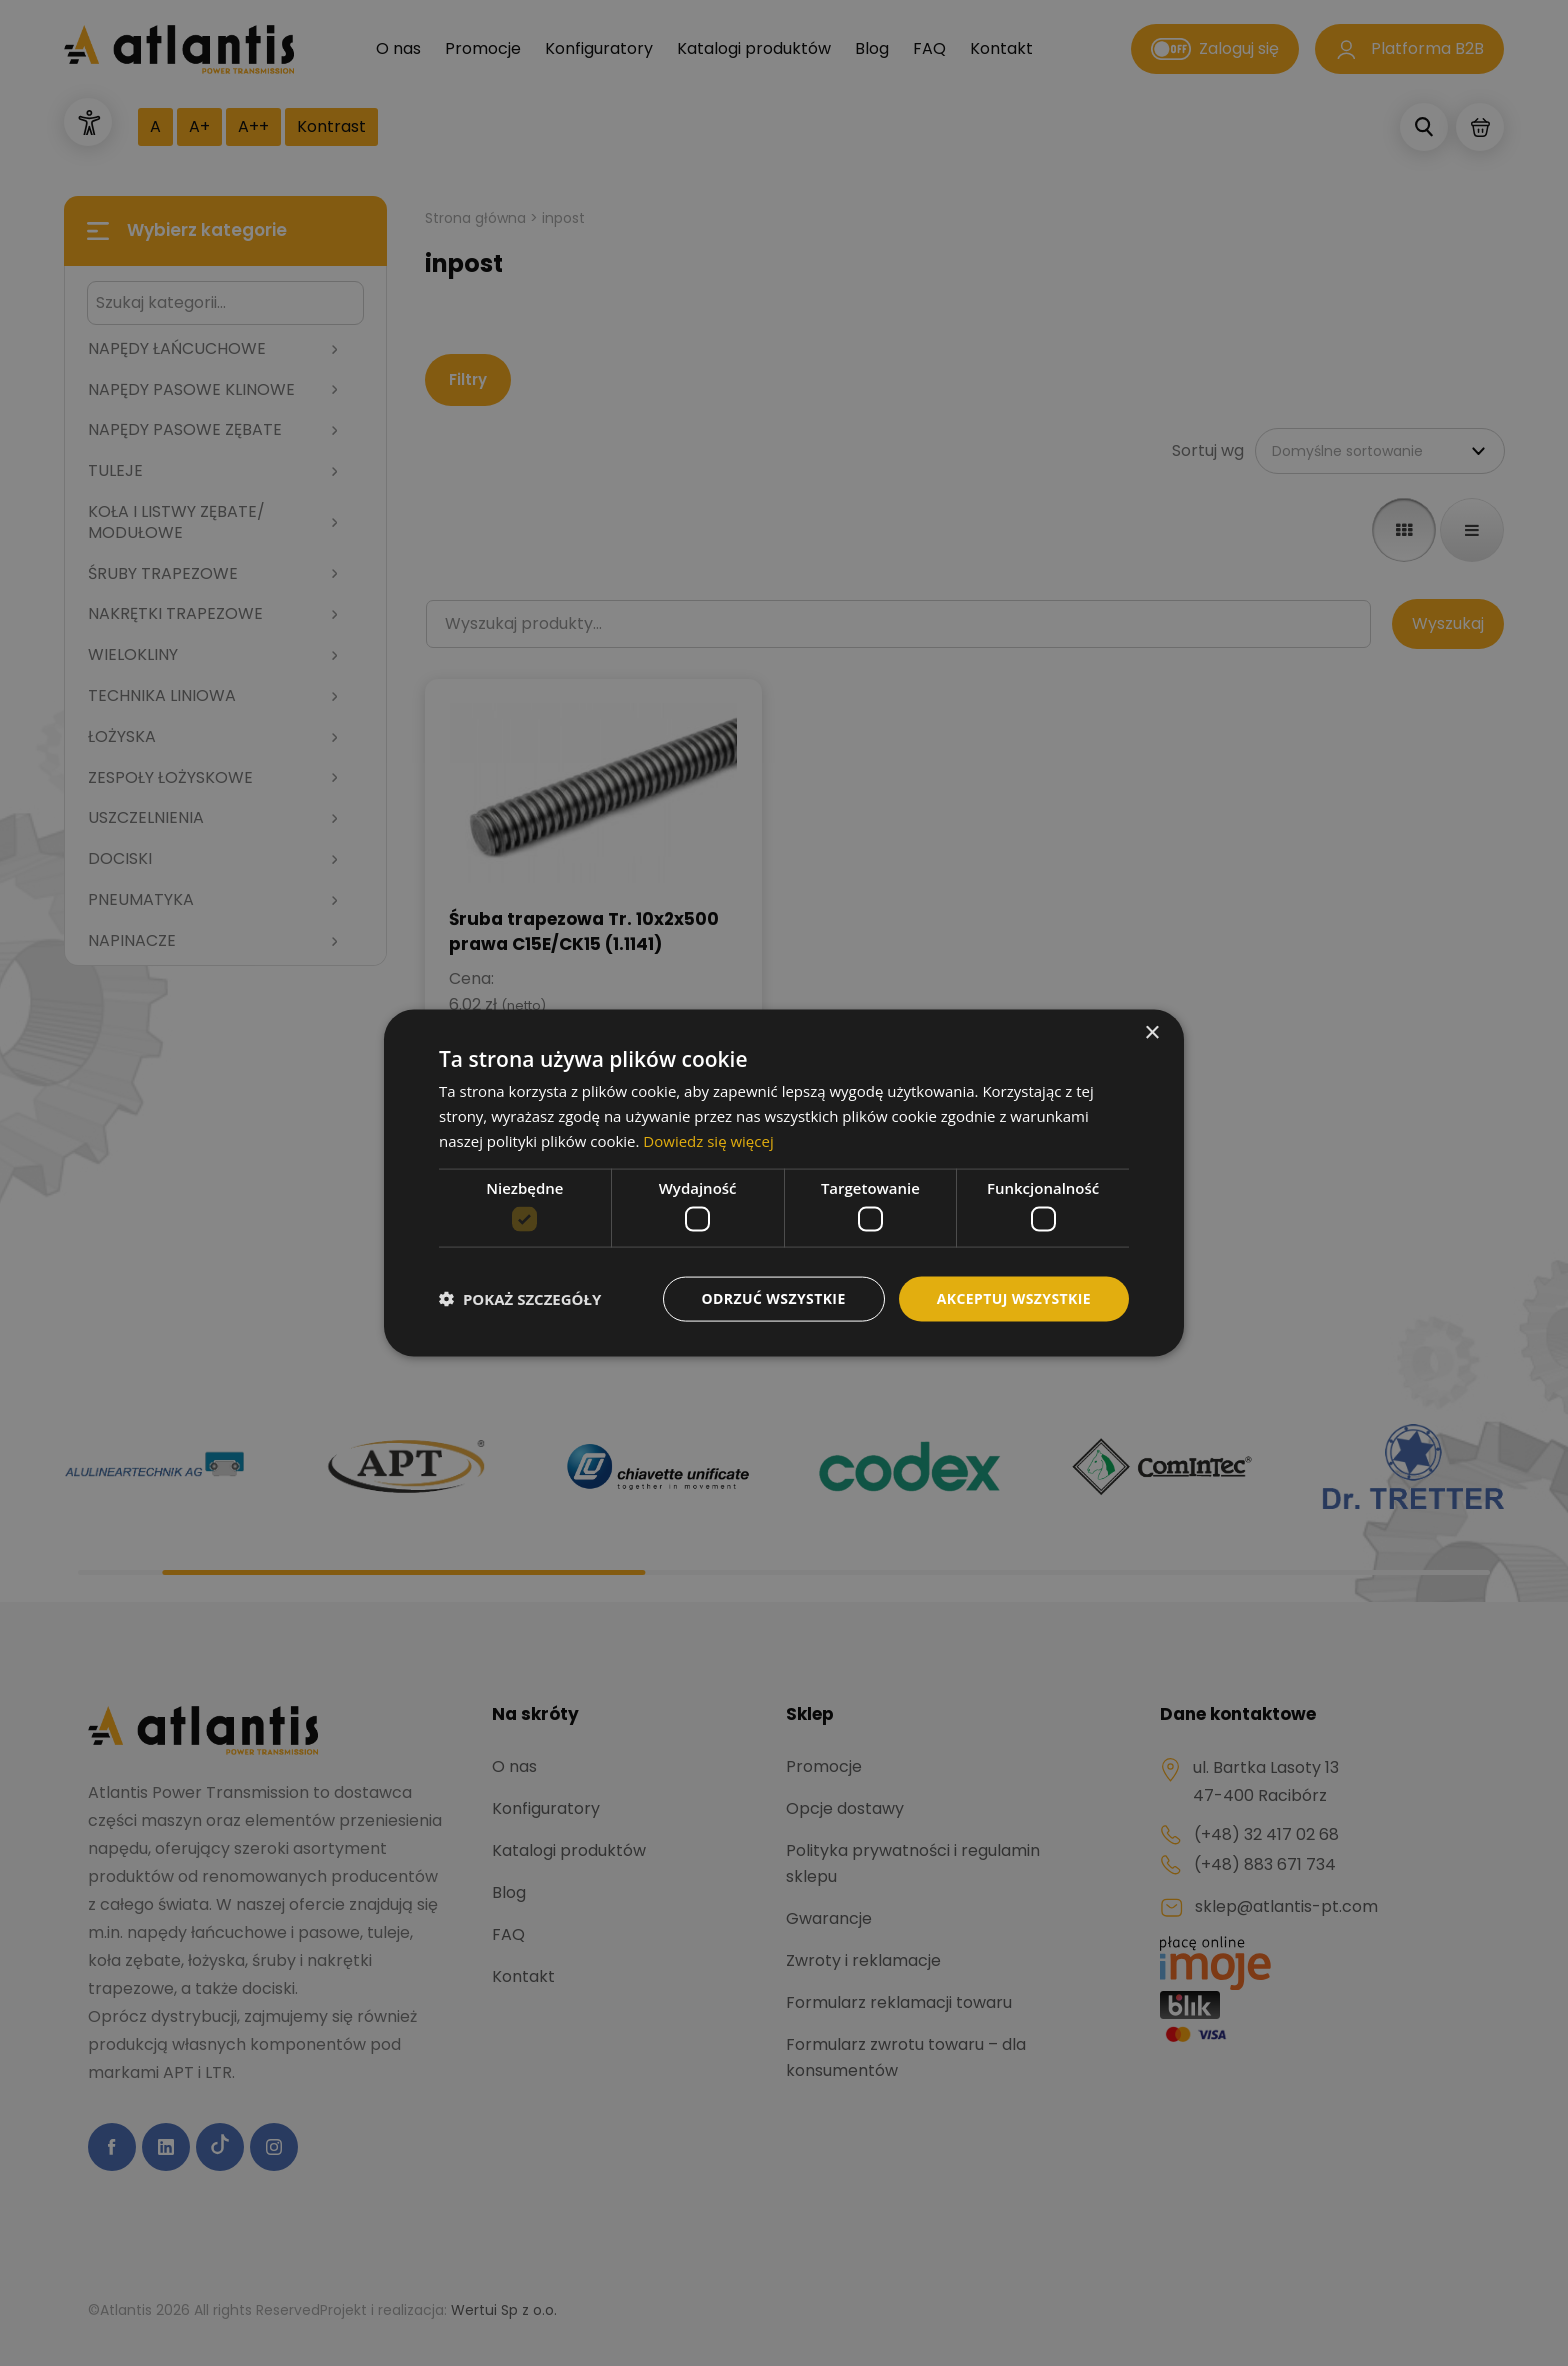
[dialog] (784, 1183)
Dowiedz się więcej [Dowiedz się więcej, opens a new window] (708, 1140)
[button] (520, 1299)
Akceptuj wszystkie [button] (1014, 1298)
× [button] (1151, 1033)
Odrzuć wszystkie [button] (774, 1298)
